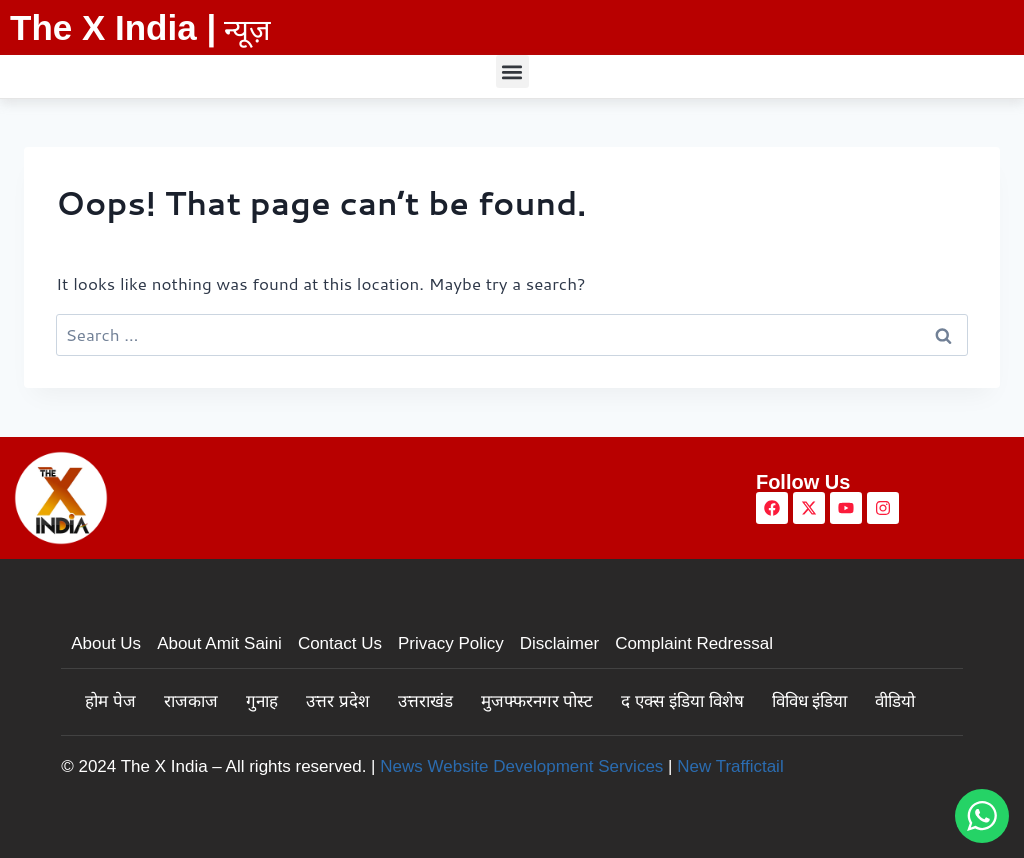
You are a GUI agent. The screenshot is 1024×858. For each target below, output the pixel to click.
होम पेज (110, 701)
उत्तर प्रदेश (338, 701)
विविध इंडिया (810, 701)
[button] (512, 71)
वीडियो (895, 701)
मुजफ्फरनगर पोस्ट (537, 701)
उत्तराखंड (425, 701)
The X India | (113, 27)
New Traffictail (730, 766)
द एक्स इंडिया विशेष (682, 701)
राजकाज (191, 701)
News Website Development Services (521, 766)
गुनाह (262, 701)
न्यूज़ (247, 30)
